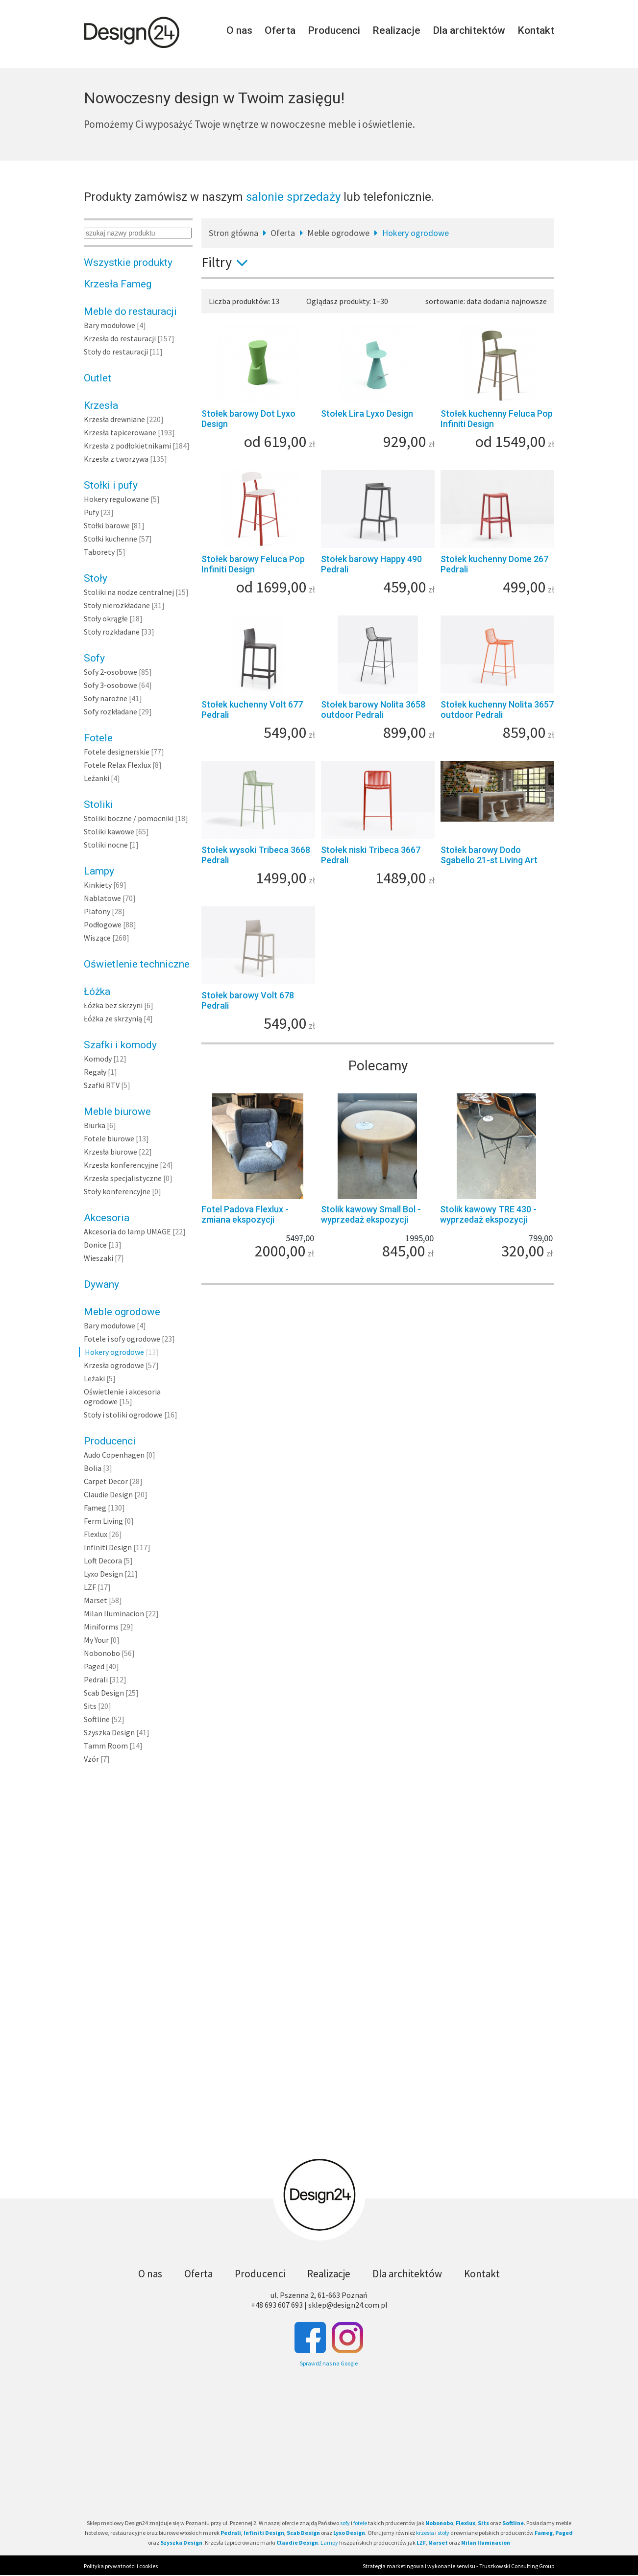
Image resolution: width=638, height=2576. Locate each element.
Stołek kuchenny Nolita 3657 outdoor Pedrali (497, 709)
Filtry (228, 262)
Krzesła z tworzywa (116, 459)
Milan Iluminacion (114, 1613)
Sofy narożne (105, 698)
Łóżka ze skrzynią (113, 1018)
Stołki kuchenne (110, 539)
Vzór (91, 1759)
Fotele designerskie (116, 751)
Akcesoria (106, 1218)
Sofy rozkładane (110, 711)
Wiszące (97, 938)
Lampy (99, 871)
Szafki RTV (102, 1085)
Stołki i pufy (111, 485)
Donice (95, 1245)
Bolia (92, 1468)
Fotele (98, 738)
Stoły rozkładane (112, 632)
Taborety (99, 552)
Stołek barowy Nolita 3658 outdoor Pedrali (373, 709)
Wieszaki (98, 1258)
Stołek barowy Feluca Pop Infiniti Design (253, 564)
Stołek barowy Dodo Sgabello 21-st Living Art (489, 855)
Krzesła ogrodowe (114, 1365)
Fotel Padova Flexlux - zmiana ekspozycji (245, 1214)
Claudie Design (108, 1494)
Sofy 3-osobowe (110, 685)
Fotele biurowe (109, 1138)
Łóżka (97, 991)
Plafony (97, 911)
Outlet (97, 378)
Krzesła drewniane (114, 419)
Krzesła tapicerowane (120, 432)
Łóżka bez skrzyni (113, 1005)
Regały (95, 1072)
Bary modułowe (109, 325)
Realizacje (396, 30)
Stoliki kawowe (109, 831)
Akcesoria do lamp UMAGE (127, 1231)
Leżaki (94, 1378)
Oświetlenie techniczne (137, 964)
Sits (90, 1706)
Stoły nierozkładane (117, 605)
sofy (345, 2523)
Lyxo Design (103, 1574)
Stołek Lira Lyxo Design (367, 413)
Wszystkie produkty (128, 262)
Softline (97, 1719)
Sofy (94, 658)
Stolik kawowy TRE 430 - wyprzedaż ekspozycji (488, 1214)
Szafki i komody (120, 1045)
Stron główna (233, 232)
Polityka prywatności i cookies (121, 2566)
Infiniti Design (108, 1547)
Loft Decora (103, 1560)
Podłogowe (103, 924)
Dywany (101, 1284)
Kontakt (535, 30)
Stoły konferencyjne (117, 1191)
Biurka (94, 1125)
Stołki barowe (107, 525)
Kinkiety (98, 885)
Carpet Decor (106, 1481)
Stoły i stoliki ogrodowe (123, 1414)
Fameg (95, 1508)
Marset (95, 1600)
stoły (443, 2532)
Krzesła (101, 405)
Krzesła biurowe (110, 1152)
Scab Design (104, 1693)
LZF (90, 1587)
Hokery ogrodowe (114, 1352)
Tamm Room (106, 1745)
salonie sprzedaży (293, 197)
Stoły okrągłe (106, 618)
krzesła (425, 2532)
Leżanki (96, 778)
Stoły (95, 578)
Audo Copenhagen (114, 1455)
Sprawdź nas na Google (329, 2363)
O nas (239, 30)
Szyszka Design (109, 1732)
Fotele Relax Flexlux (117, 765)
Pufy (91, 512)
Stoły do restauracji (116, 351)
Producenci (334, 30)
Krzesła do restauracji (120, 338)
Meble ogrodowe (122, 1312)
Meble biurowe (117, 1111)
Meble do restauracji (130, 311)
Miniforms (101, 1626)
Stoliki (98, 804)
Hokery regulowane (116, 499)
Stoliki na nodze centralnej (129, 592)
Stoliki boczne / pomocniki (128, 818)
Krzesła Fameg (117, 284)
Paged (94, 1666)
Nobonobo (102, 1653)
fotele (360, 2523)
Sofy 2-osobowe (110, 672)
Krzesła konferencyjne (121, 1165)
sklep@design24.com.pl (348, 2305)
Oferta (280, 30)
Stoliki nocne (106, 845)
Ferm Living (103, 1521)
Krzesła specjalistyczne (123, 1178)
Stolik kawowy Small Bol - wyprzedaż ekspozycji (371, 1214)
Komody (98, 1058)
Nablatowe (102, 898)
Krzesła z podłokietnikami (127, 445)
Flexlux (95, 1534)
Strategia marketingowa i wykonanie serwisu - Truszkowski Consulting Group (458, 2566)
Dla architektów (469, 30)
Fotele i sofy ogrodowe (122, 1339)
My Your (96, 1640)
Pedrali (96, 1679)
